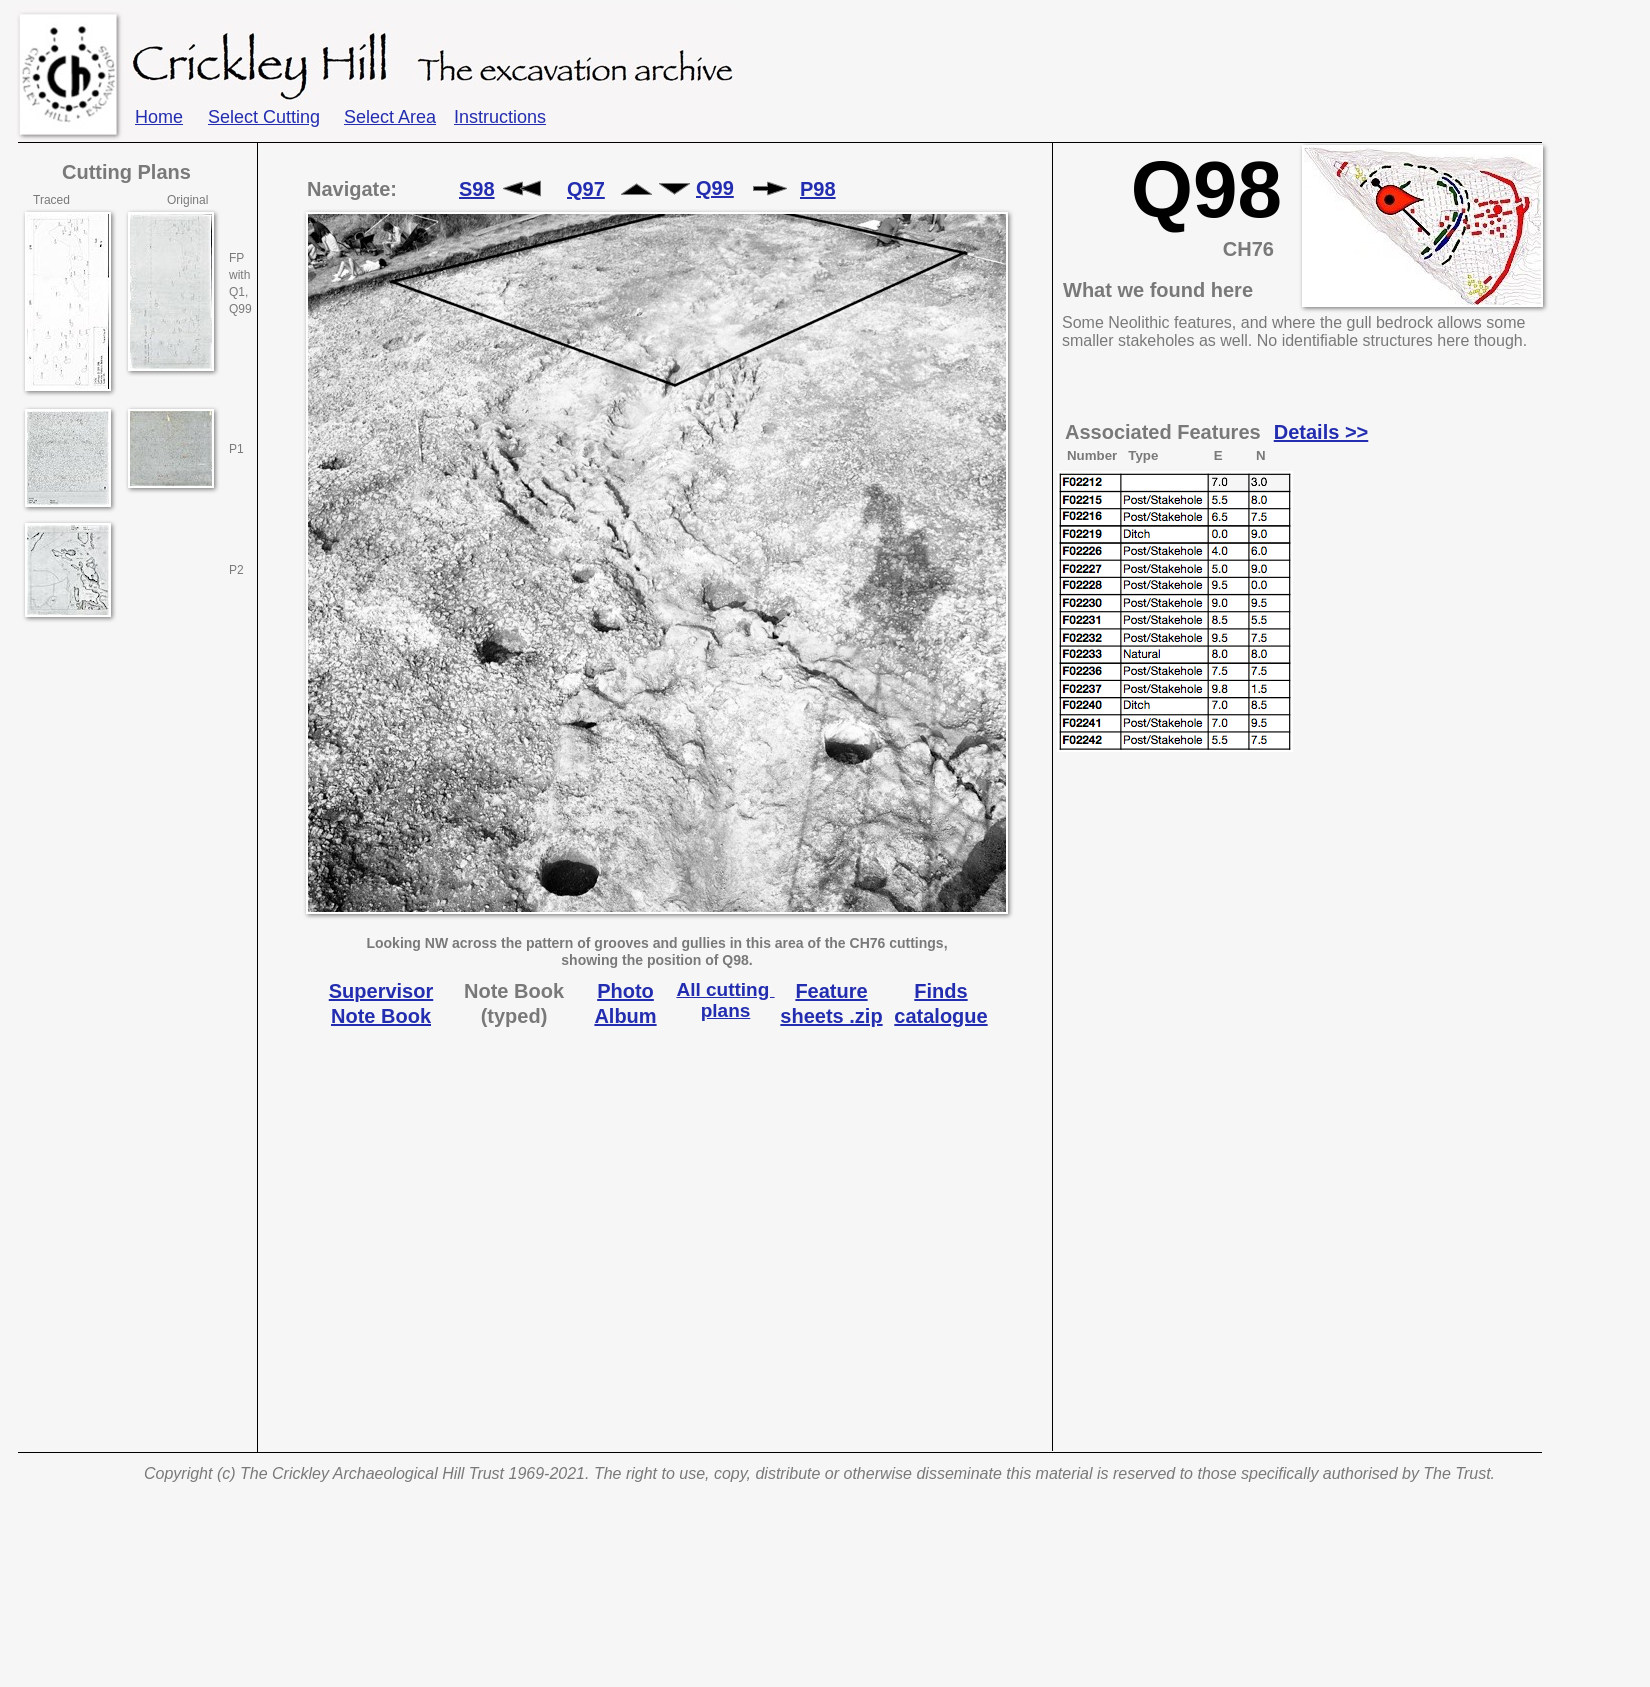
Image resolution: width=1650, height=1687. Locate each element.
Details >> (1321, 432)
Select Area (390, 117)
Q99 (715, 188)
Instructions (500, 117)
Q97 (586, 189)
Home (159, 117)
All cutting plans (725, 1000)
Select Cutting (264, 117)
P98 (818, 189)
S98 (477, 189)
